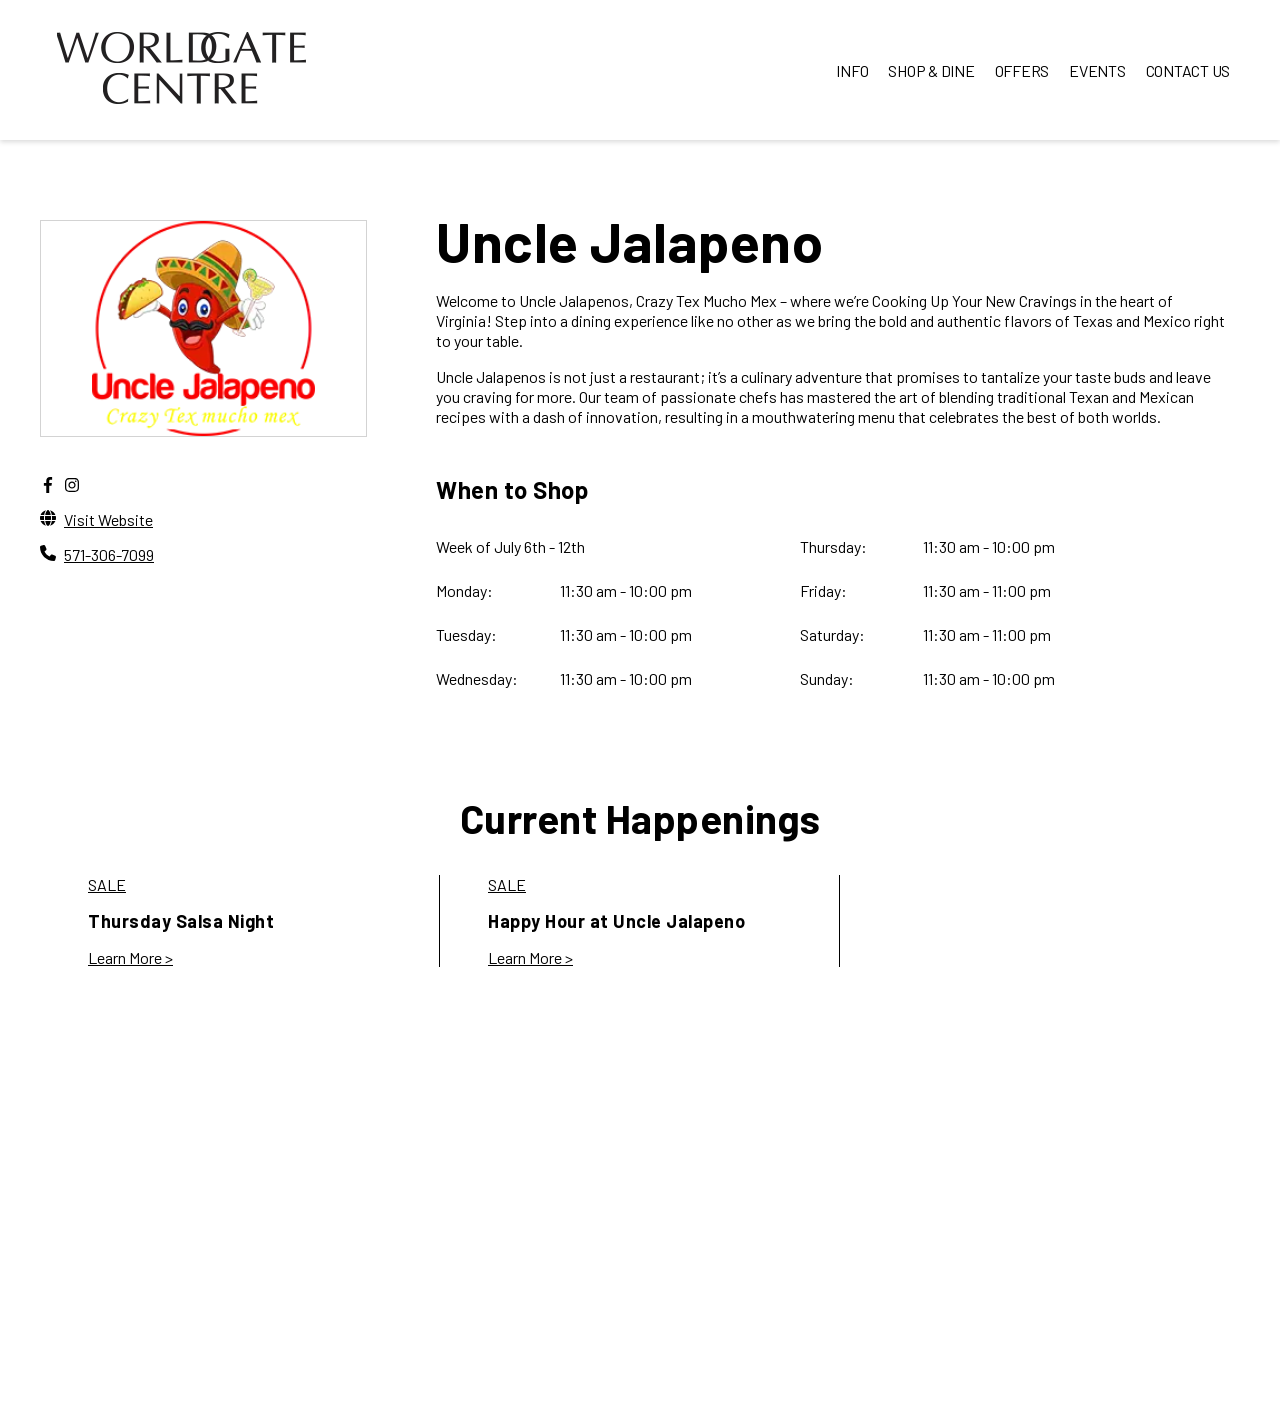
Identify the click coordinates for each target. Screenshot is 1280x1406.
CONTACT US (1188, 70)
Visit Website (108, 519)
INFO (852, 70)
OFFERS (1022, 70)
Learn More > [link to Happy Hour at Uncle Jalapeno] (530, 957)
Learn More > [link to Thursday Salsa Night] (130, 957)
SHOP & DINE (931, 70)
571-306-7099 (109, 554)
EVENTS (1097, 70)
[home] (181, 70)
